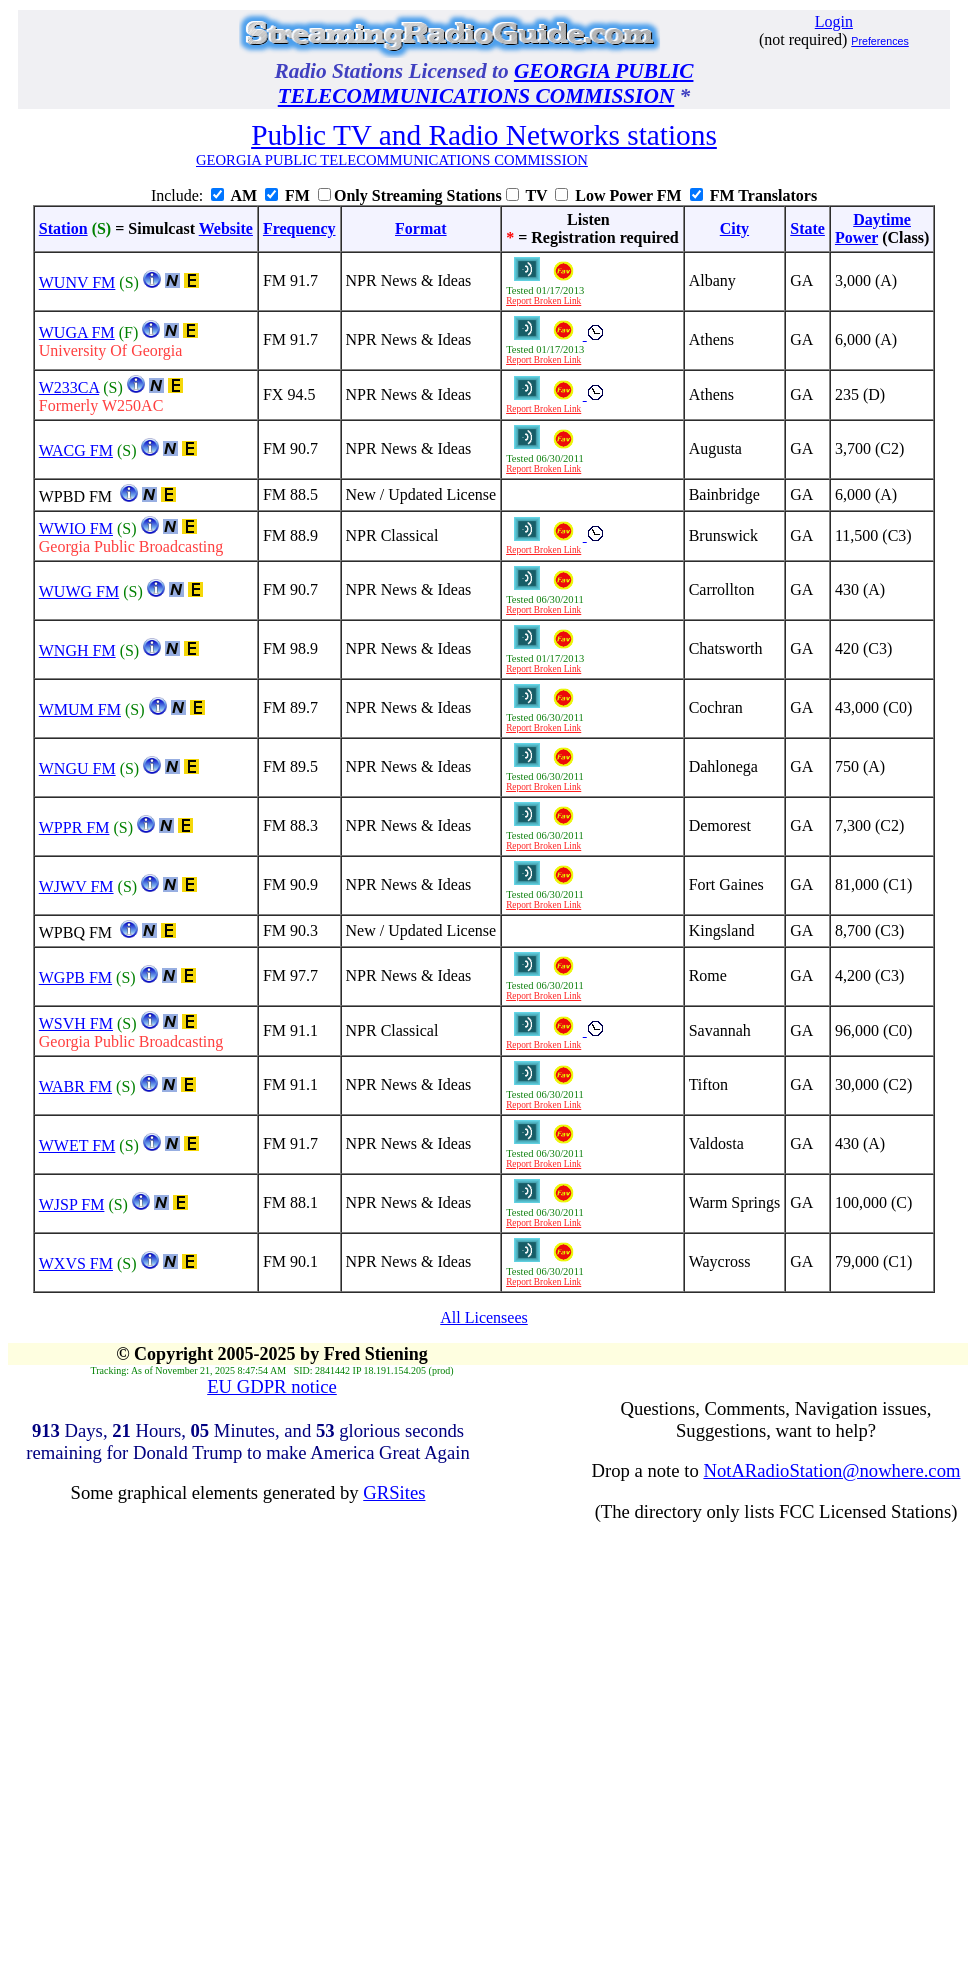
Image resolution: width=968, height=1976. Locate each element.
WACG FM (76, 450)
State (807, 228)
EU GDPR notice (272, 1386)
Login (834, 21)
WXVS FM (76, 1263)
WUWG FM (79, 591)
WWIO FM (76, 528)
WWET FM (77, 1145)
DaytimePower (873, 228)
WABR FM (75, 1086)
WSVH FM (76, 1023)
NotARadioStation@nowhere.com (831, 1470)
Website (226, 228)
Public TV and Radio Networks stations (484, 135)
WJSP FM (72, 1204)
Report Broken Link (543, 301)
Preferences (879, 41)
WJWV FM (76, 886)
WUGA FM (77, 332)
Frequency (299, 228)
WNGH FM (77, 650)
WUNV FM (77, 282)
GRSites (394, 1492)
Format (421, 228)
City (734, 228)
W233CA (69, 387)
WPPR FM (74, 827)
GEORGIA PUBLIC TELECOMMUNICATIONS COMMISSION (486, 83)
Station (63, 228)
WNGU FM (77, 768)
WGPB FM (75, 977)
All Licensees (484, 1317)
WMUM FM (80, 709)
